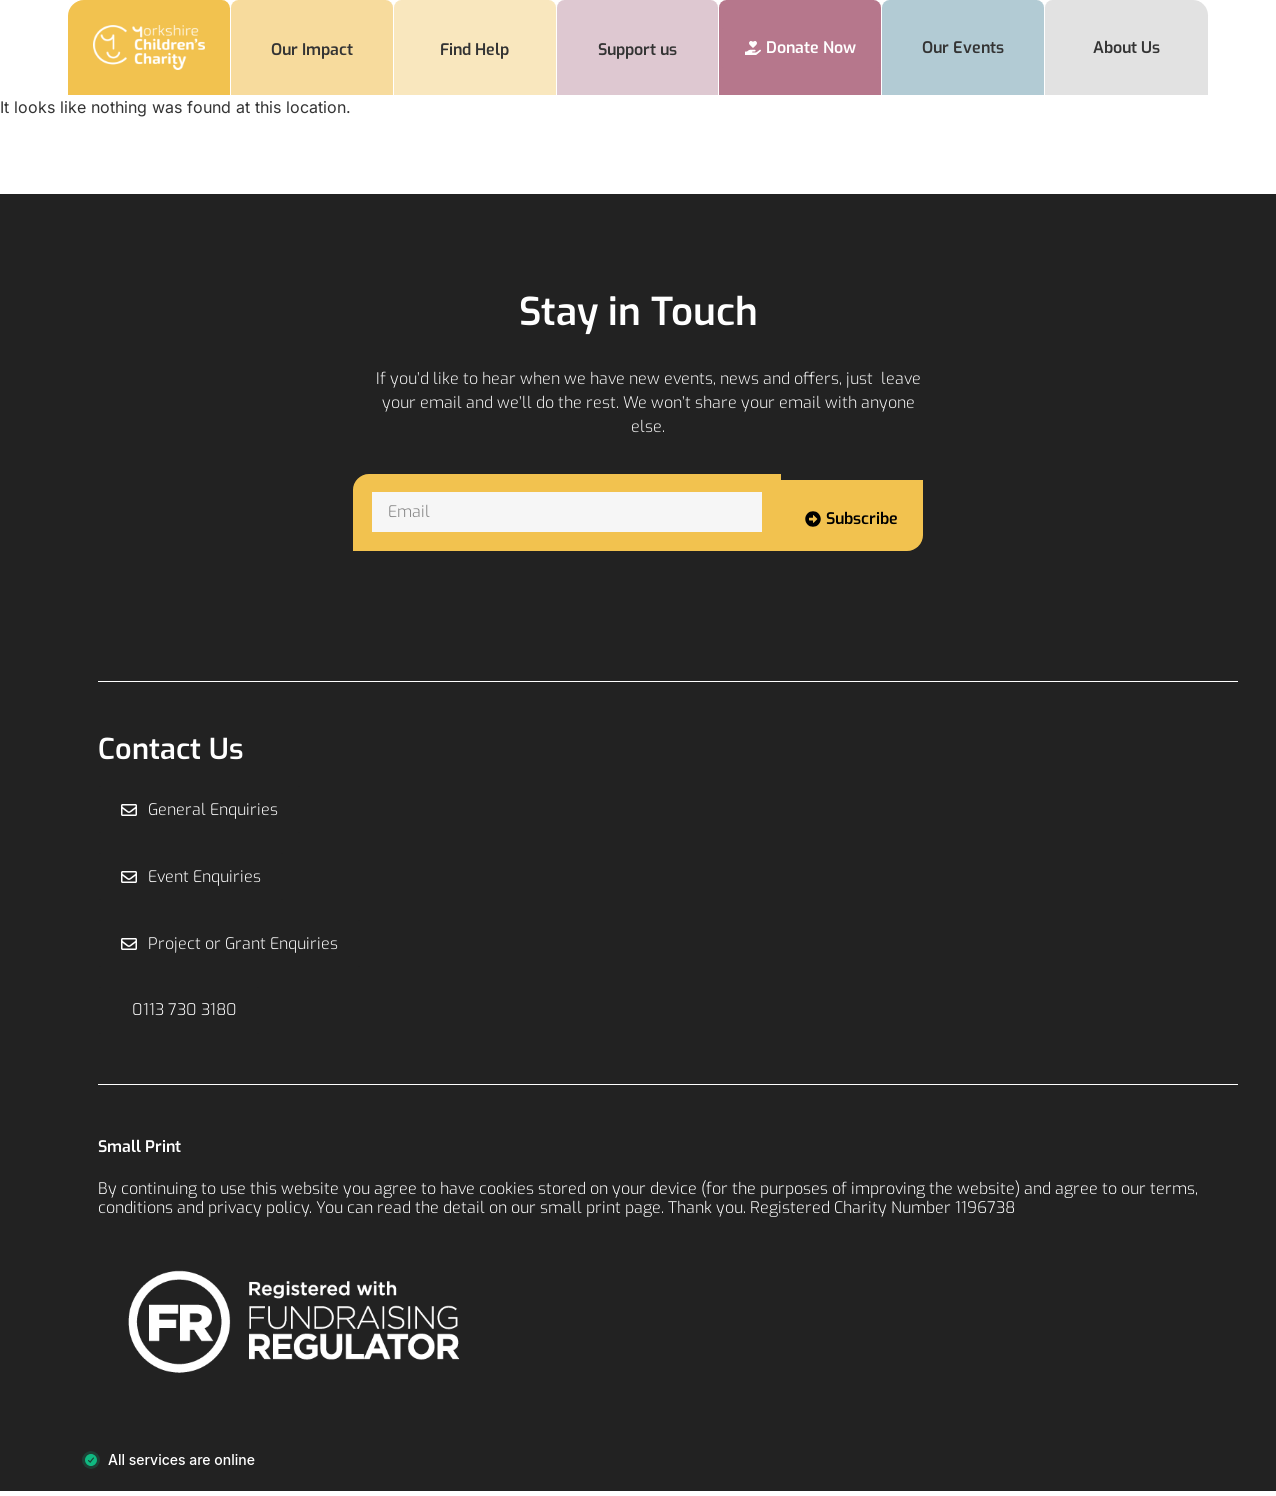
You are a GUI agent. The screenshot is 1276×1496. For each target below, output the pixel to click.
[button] (180, 1014)
